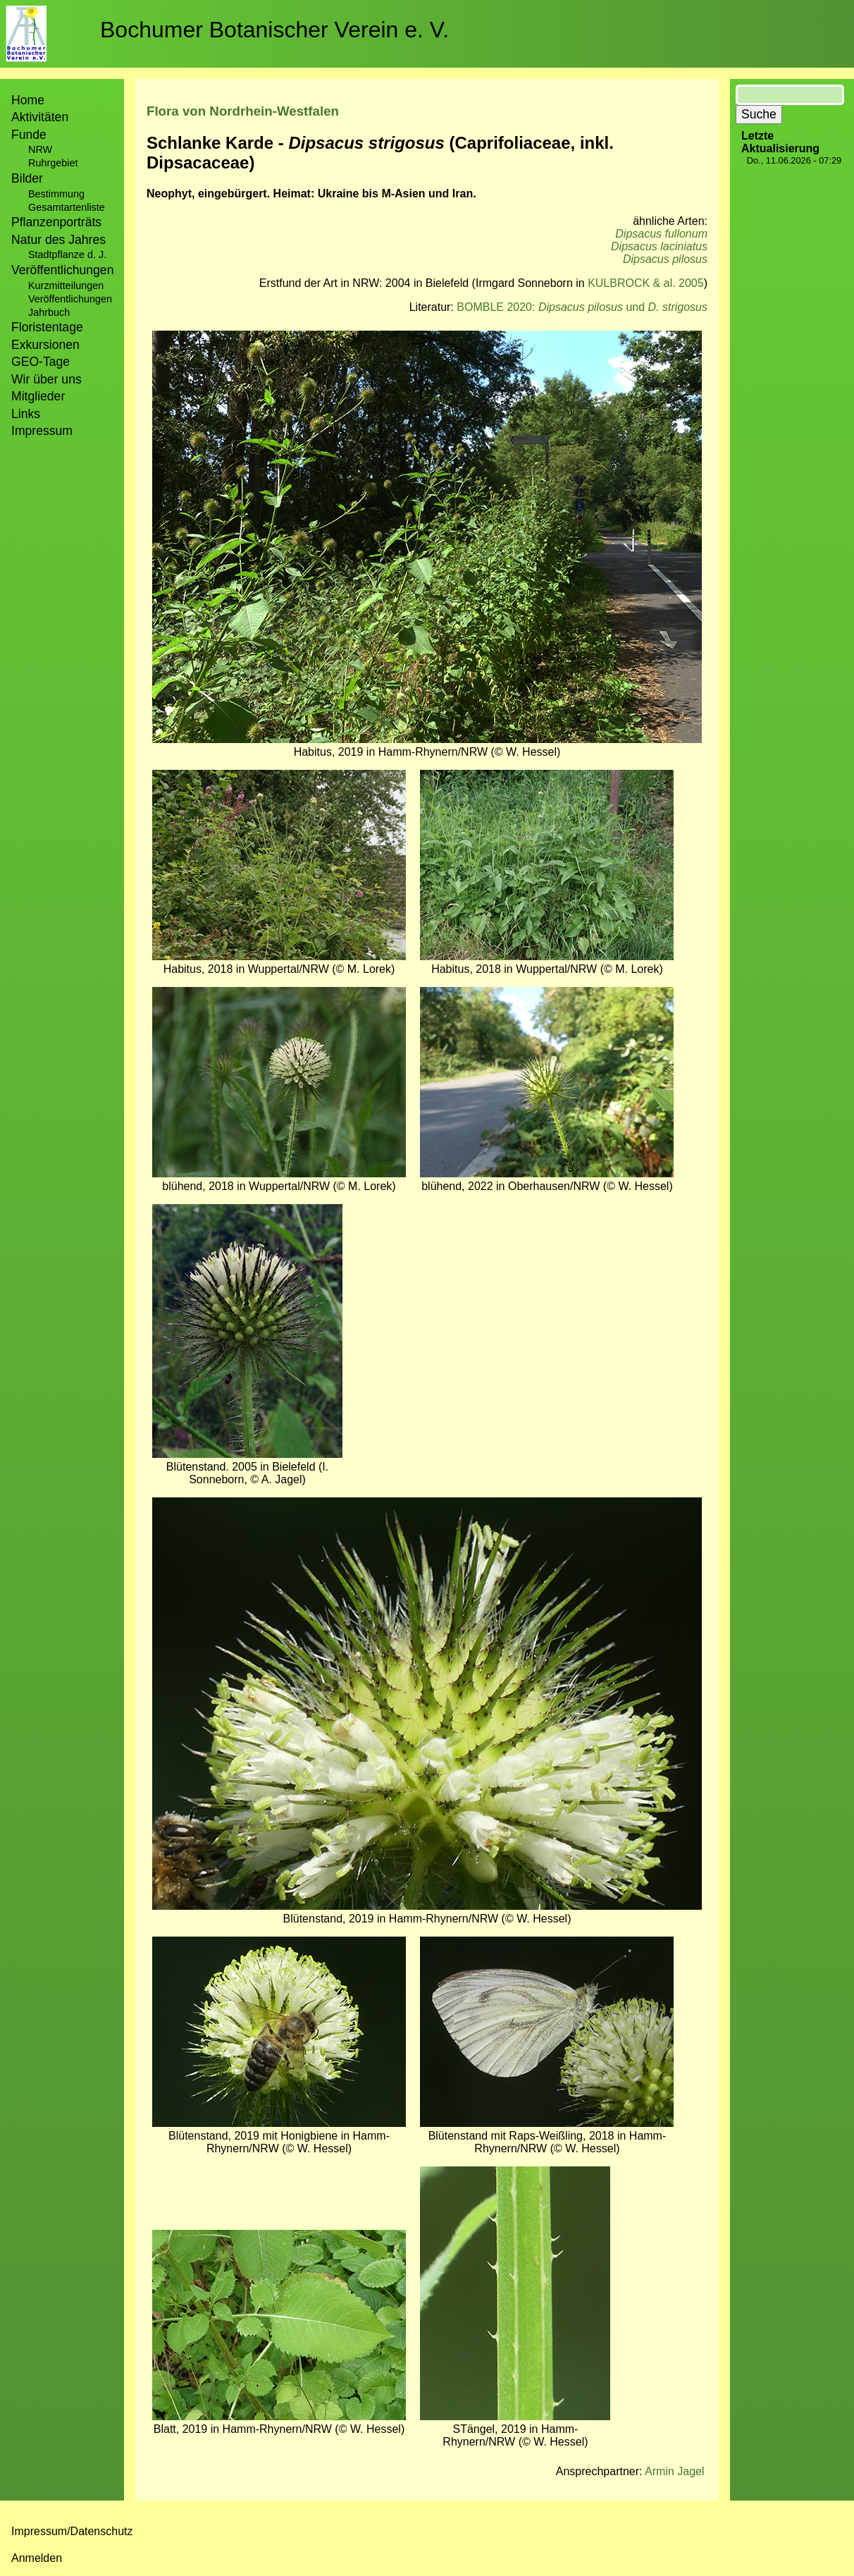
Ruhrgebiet (53, 162)
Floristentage (47, 327)
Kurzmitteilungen (66, 285)
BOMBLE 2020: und (582, 307)
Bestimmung (56, 194)
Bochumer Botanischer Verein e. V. (274, 29)
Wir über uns (46, 379)
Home (27, 100)
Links (25, 414)
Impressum (42, 431)
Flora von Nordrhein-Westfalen (243, 111)
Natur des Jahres (58, 240)
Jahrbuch (49, 312)
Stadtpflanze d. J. (67, 254)
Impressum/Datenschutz (72, 2531)
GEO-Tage (40, 362)
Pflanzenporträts (56, 222)
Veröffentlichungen (70, 299)
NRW (40, 149)
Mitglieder (38, 396)
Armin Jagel (674, 2471)
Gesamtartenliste (66, 207)
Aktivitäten (39, 117)
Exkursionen (45, 345)
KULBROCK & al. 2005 (646, 283)
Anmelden (36, 2558)
